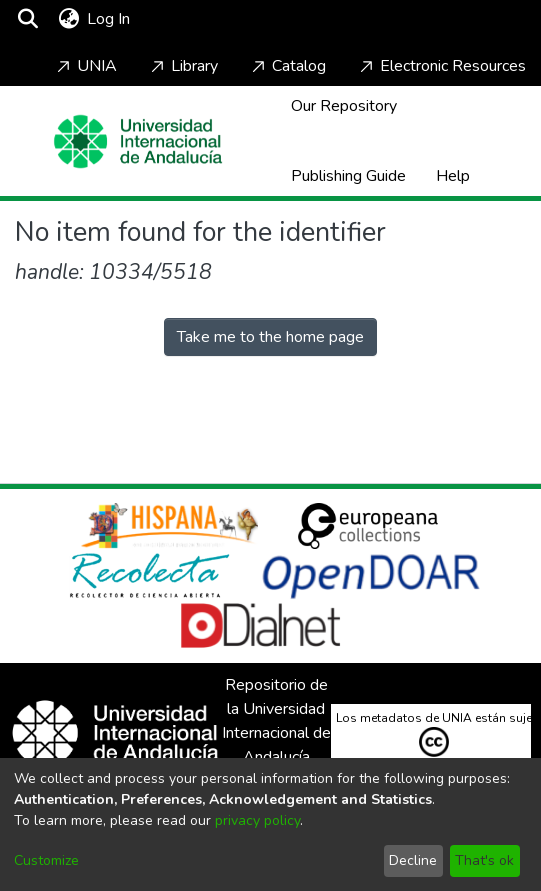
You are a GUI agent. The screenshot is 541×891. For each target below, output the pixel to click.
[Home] (138, 141)
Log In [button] (109, 19)
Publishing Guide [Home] (348, 176)
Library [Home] (182, 66)
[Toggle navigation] (192, 19)
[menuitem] (68, 19)
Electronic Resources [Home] (441, 66)
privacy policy (257, 820)
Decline (413, 860)
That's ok (484, 860)
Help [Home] (453, 176)
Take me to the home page (270, 337)
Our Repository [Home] (344, 106)
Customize (46, 860)
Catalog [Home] (287, 66)
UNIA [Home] (85, 66)
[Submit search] (27, 19)
